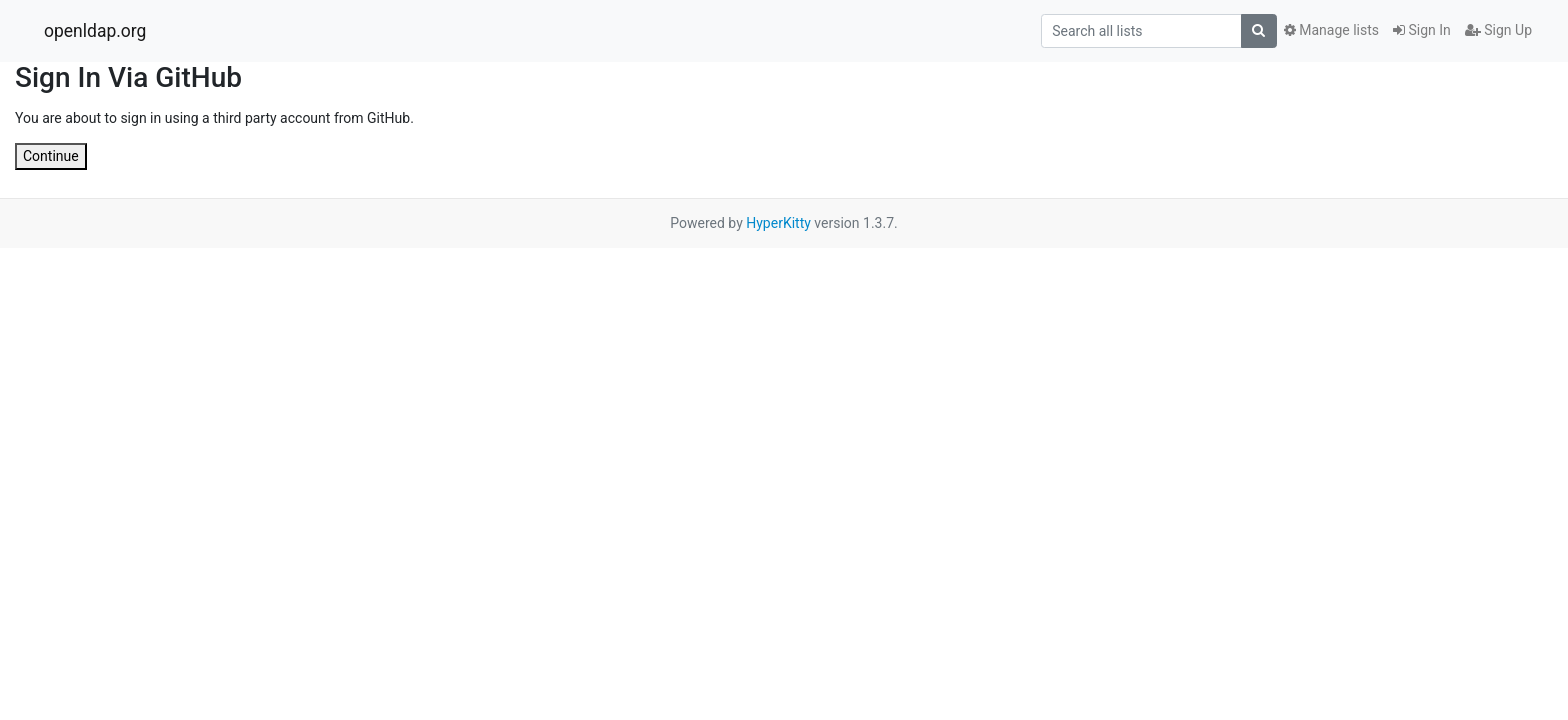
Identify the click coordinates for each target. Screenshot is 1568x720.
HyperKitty (778, 223)
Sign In (1422, 30)
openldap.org (95, 31)
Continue (51, 156)
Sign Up (1498, 30)
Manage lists (1331, 30)
